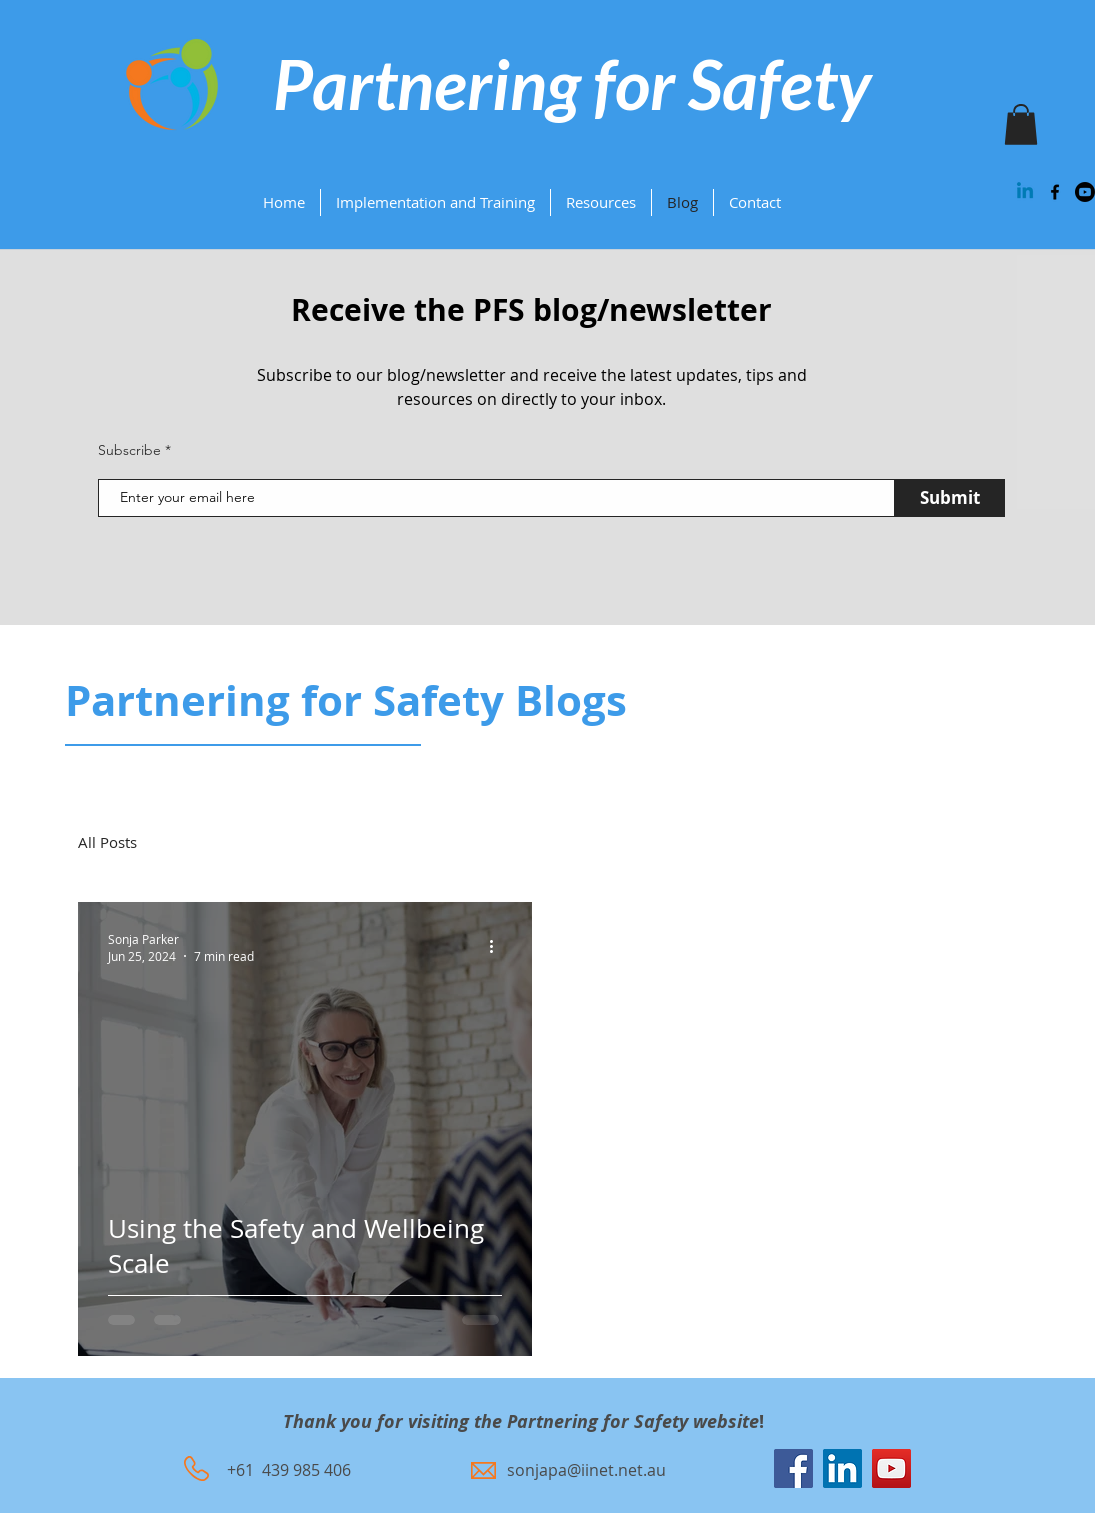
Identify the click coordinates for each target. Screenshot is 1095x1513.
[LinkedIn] (842, 1468)
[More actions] (499, 947)
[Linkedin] (1025, 192)
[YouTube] (891, 1468)
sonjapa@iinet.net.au (586, 1470)
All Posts (107, 842)
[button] (601, 202)
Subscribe (129, 450)
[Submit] (950, 498)
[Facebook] (793, 1468)
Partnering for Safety (572, 83)
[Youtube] (1085, 192)
